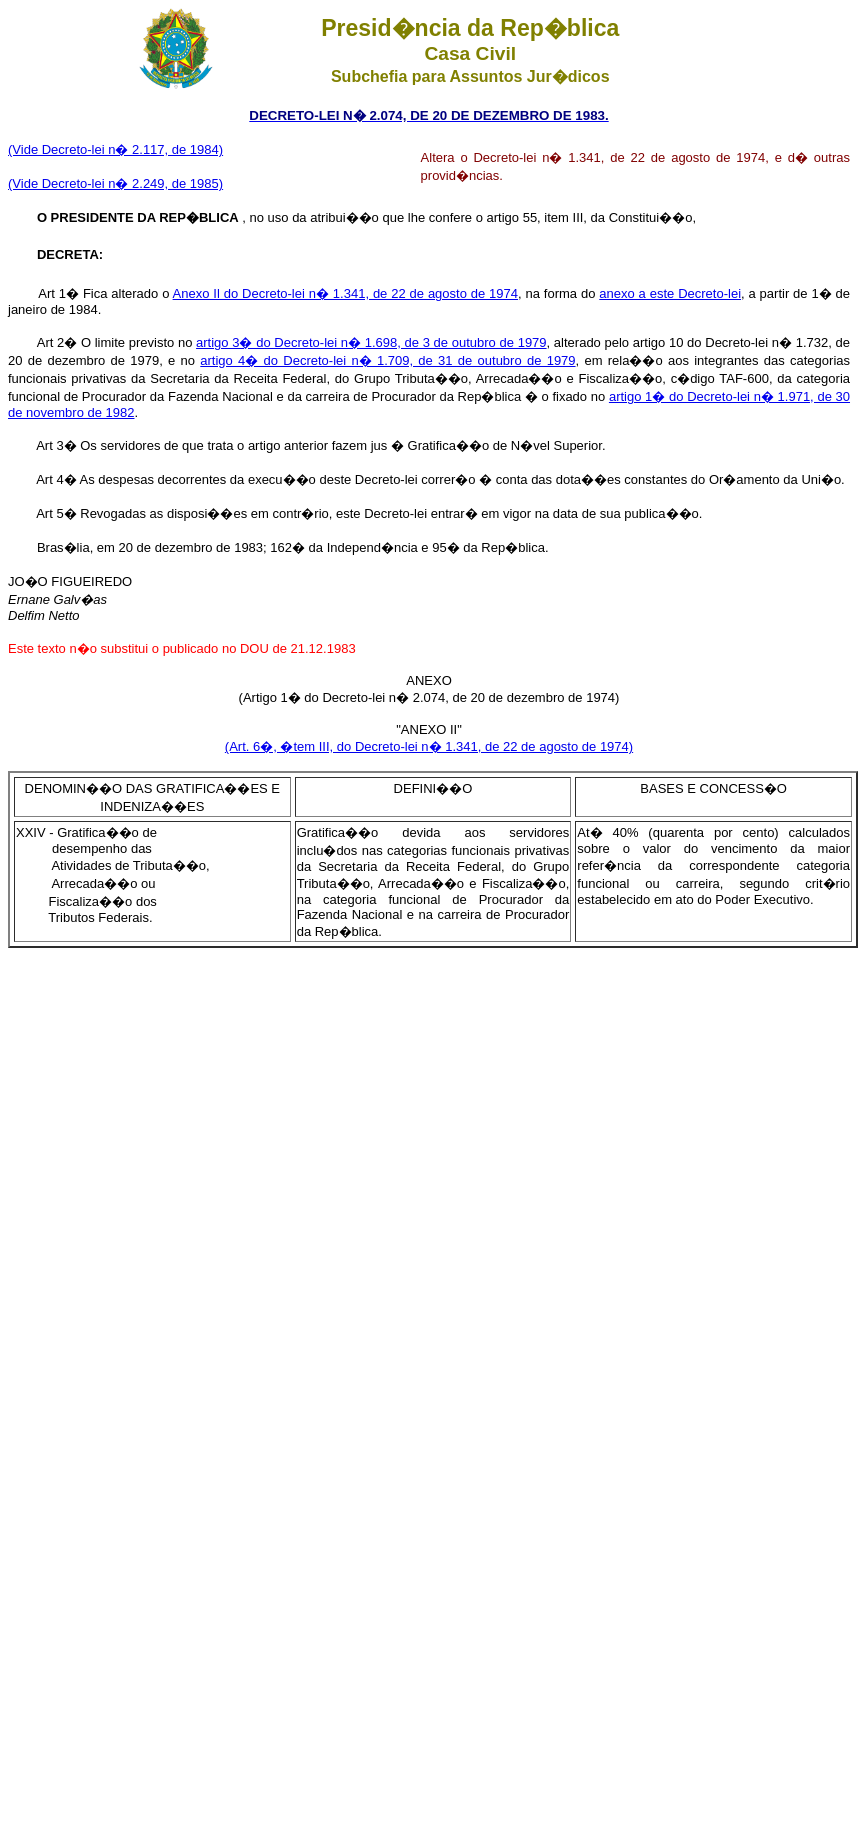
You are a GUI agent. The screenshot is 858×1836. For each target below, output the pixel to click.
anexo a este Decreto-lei (670, 293)
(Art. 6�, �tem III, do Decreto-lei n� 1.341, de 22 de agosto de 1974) (429, 746)
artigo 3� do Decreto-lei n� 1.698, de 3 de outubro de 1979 (371, 342)
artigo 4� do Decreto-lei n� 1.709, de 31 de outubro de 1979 (387, 360)
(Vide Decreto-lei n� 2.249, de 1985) (115, 183)
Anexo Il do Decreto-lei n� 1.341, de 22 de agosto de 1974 (345, 293)
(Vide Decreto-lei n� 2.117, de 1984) (115, 149)
